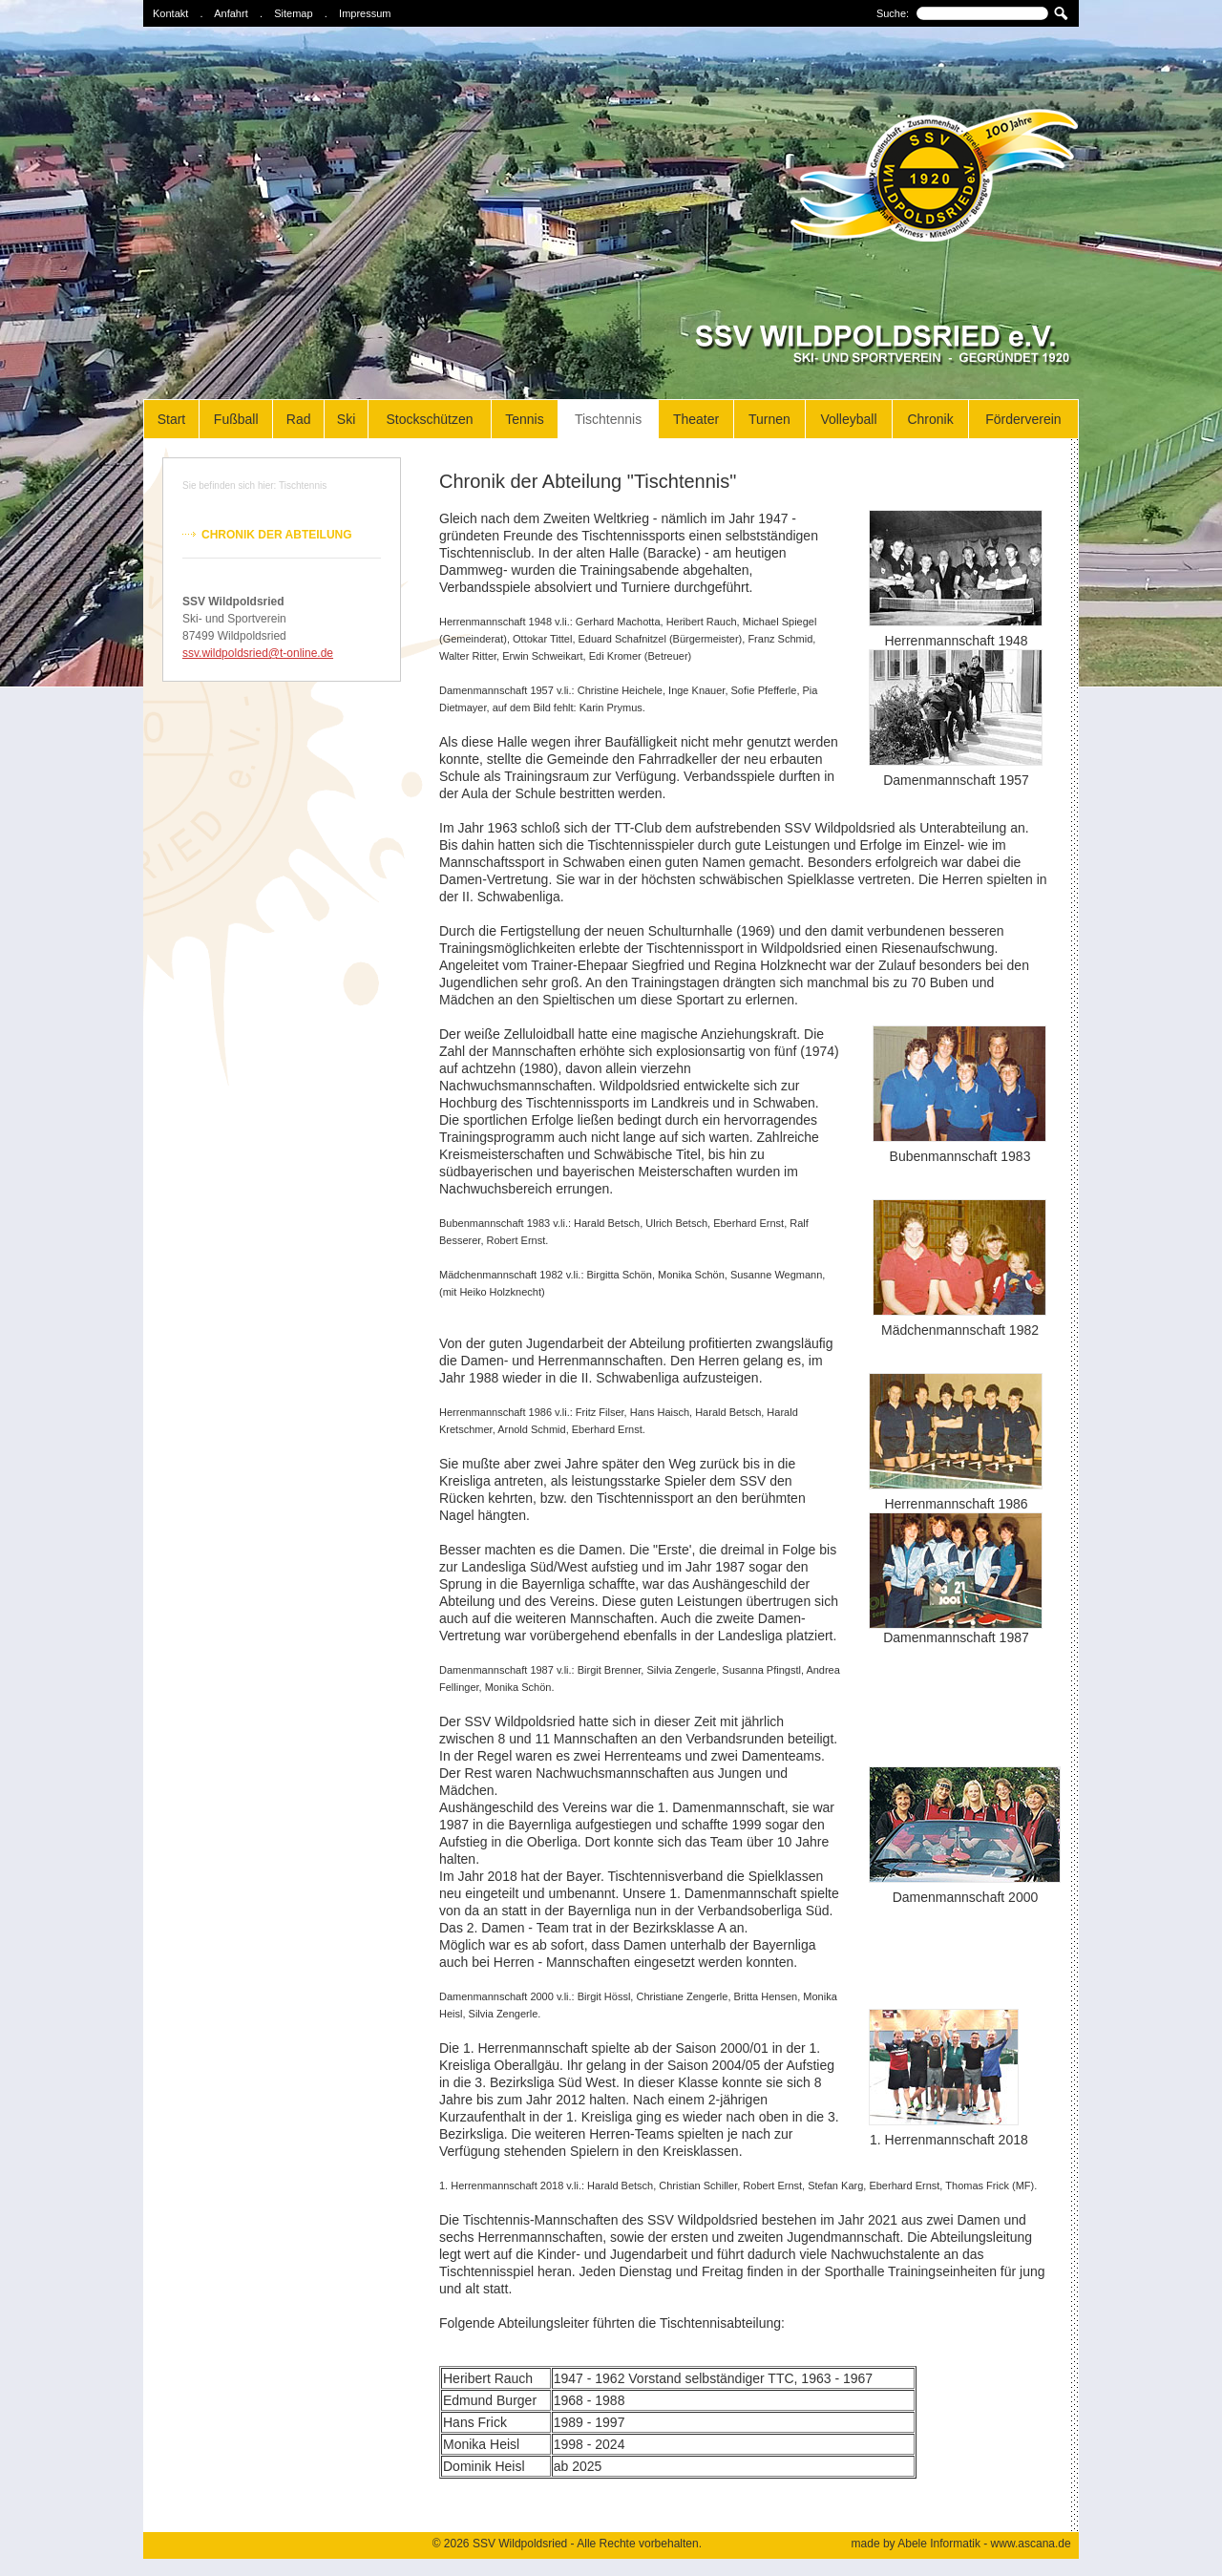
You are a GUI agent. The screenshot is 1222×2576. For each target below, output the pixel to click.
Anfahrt (230, 13)
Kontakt (170, 13)
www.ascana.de (1031, 2543)
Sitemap (293, 13)
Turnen (769, 419)
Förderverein (1023, 419)
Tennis (524, 419)
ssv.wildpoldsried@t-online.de (257, 653)
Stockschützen (429, 419)
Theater (696, 419)
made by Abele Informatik (916, 2543)
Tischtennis (608, 419)
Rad (298, 419)
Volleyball (848, 419)
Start (172, 419)
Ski (346, 419)
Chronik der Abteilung (276, 534)
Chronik (930, 419)
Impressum (364, 13)
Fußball (236, 419)
